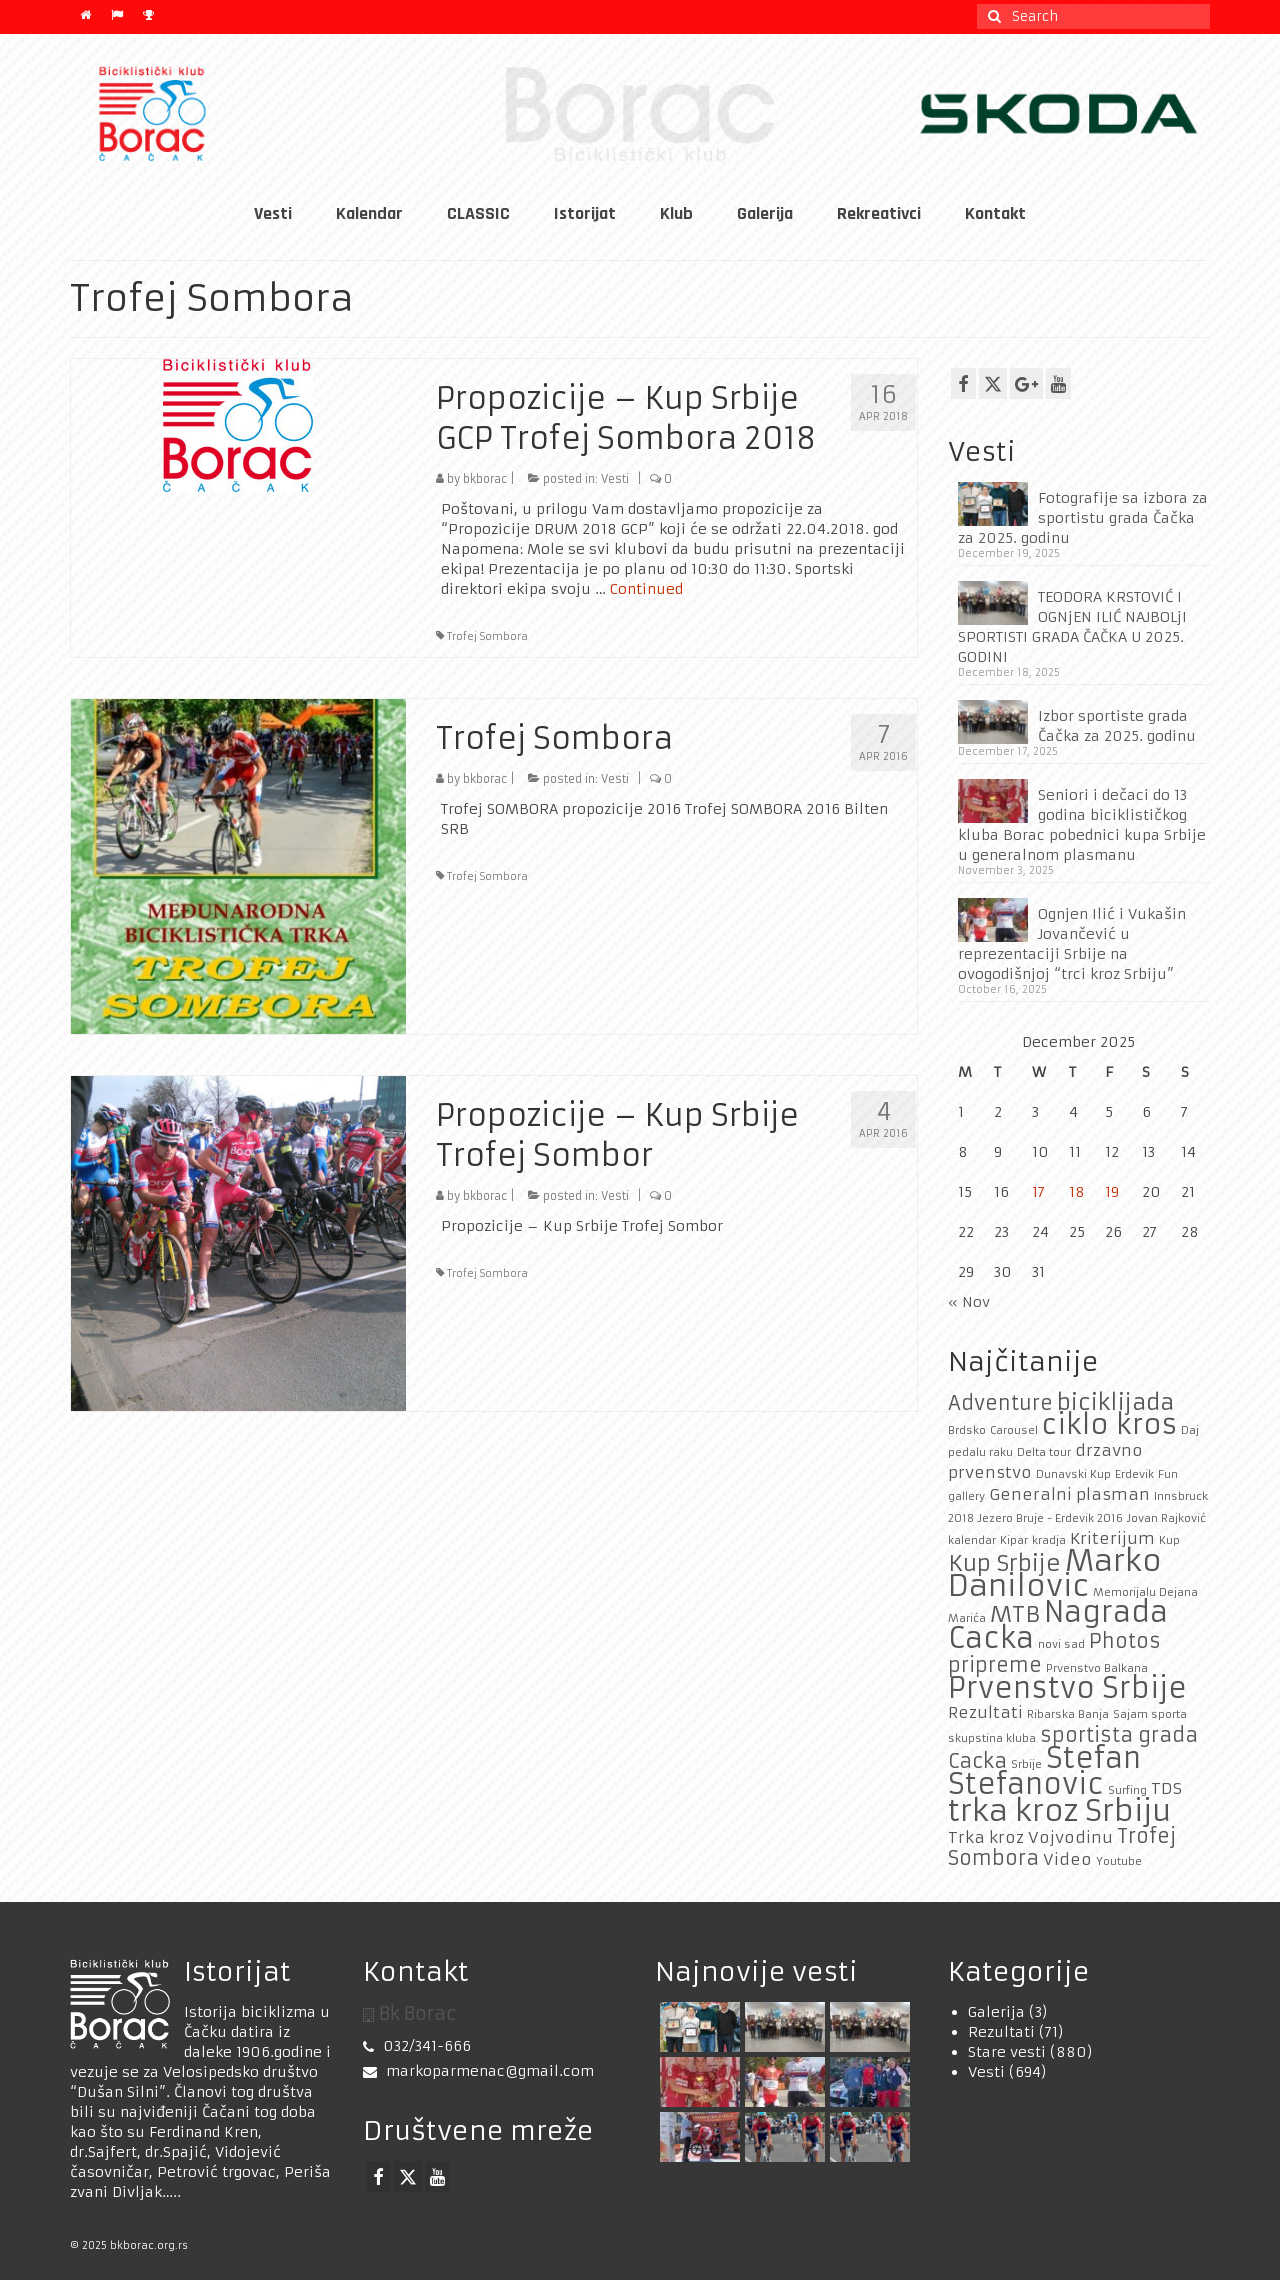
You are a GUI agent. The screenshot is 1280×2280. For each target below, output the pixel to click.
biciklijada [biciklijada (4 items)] (1115, 1402)
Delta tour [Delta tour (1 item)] (1044, 1452)
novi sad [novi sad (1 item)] (1061, 1644)
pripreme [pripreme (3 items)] (995, 1665)
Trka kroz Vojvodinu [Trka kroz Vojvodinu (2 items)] (1030, 1837)
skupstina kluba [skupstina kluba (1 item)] (992, 1738)
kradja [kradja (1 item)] (1049, 1540)
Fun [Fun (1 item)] (1168, 1474)
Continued (646, 589)
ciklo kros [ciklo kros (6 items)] (1109, 1424)
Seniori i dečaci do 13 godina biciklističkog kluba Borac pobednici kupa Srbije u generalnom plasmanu (1082, 825)
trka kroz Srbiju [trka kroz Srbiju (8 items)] (1059, 1810)
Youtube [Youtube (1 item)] (1119, 1861)
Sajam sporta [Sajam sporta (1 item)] (1150, 1714)
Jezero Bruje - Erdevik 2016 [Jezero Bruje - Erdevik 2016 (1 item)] (1050, 1518)
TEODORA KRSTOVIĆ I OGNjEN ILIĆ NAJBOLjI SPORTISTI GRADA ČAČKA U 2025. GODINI (1072, 627)
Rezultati (1001, 2032)
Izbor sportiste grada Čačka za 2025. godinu (1117, 726)
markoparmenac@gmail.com (478, 2071)
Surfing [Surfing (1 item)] (1127, 1790)
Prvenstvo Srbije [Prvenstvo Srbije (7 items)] (1067, 1688)
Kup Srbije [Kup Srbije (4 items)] (1004, 1563)
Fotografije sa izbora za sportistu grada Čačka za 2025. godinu (1083, 518)
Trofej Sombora (487, 636)
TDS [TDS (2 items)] (1166, 1788)
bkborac (485, 479)
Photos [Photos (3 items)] (1125, 1641)
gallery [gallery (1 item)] (966, 1496)
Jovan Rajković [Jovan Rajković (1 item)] (1166, 1518)
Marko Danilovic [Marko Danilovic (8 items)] (1055, 1573)
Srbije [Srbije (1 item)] (1026, 1764)
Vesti (615, 479)
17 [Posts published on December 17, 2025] (1038, 1192)
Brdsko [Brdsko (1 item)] (967, 1430)
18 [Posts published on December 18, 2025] (1077, 1192)
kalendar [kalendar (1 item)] (972, 1540)
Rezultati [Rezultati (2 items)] (985, 1712)
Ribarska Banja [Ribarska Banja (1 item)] (1068, 1714)
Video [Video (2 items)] (1067, 1859)
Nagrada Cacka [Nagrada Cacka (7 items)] (1058, 1625)
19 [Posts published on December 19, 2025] (1112, 1192)
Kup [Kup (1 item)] (1169, 1540)
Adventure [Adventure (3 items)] (1000, 1403)
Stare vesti (1007, 2052)
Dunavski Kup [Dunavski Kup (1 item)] (1073, 1474)
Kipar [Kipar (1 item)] (1014, 1540)
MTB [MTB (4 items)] (1015, 1614)
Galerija (996, 2012)
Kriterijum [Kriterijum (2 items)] (1112, 1538)
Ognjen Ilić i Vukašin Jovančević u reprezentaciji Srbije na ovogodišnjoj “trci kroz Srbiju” (1072, 944)
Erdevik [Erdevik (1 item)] (1134, 1474)
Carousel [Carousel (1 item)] (1014, 1430)
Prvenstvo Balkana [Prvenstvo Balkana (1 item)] (1097, 1668)
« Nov (969, 1302)
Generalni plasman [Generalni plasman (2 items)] (1069, 1494)
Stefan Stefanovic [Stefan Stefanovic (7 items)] (1044, 1771)
